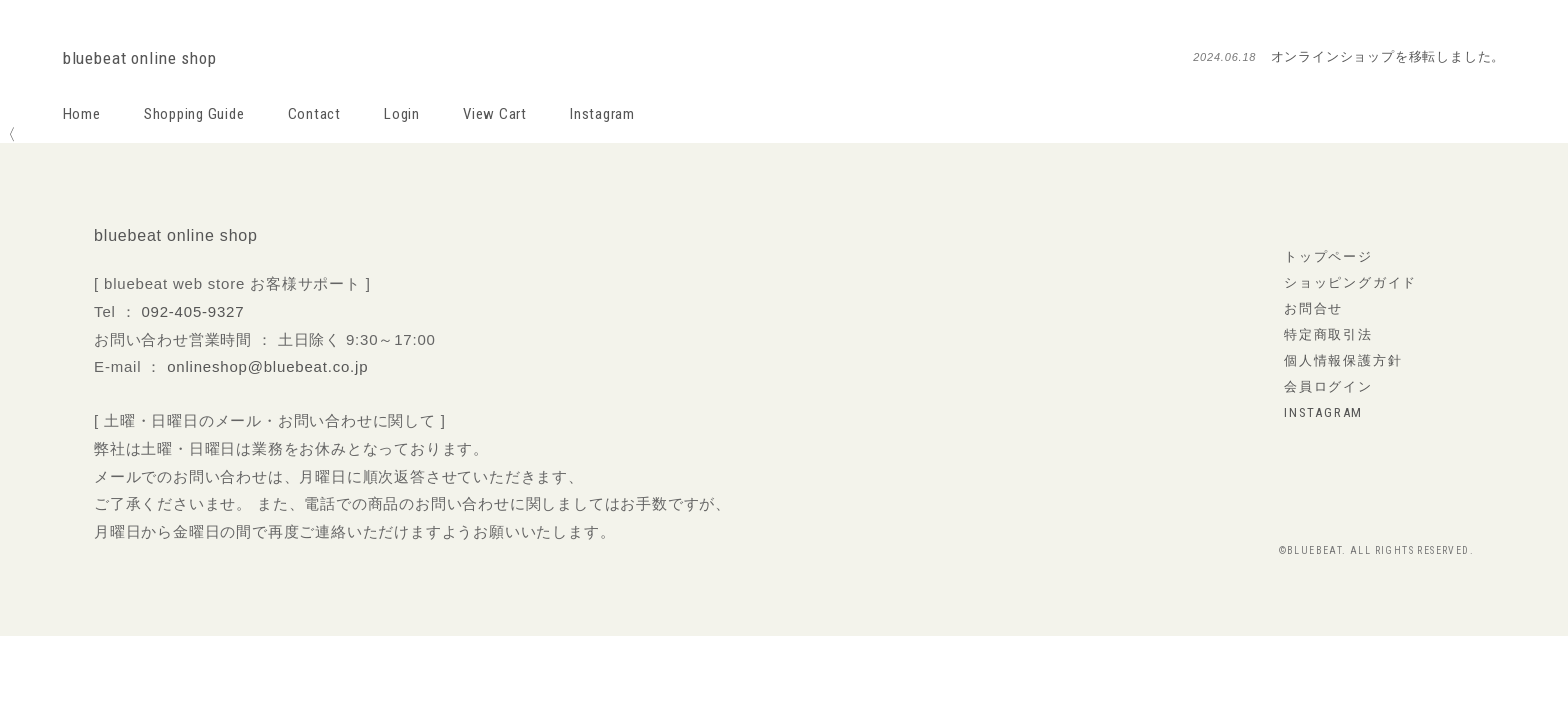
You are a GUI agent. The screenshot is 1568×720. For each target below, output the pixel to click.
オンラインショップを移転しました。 (1388, 56)
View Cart (495, 114)
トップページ (1328, 256)
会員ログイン (1328, 386)
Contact (314, 114)
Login (402, 114)
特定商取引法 (1328, 334)
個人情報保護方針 (1343, 360)
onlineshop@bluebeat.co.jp (267, 366)
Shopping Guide (194, 114)
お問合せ (1313, 308)
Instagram (602, 114)
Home (82, 114)
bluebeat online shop (140, 58)
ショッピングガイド (1350, 282)
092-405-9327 (192, 311)
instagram (1323, 412)
